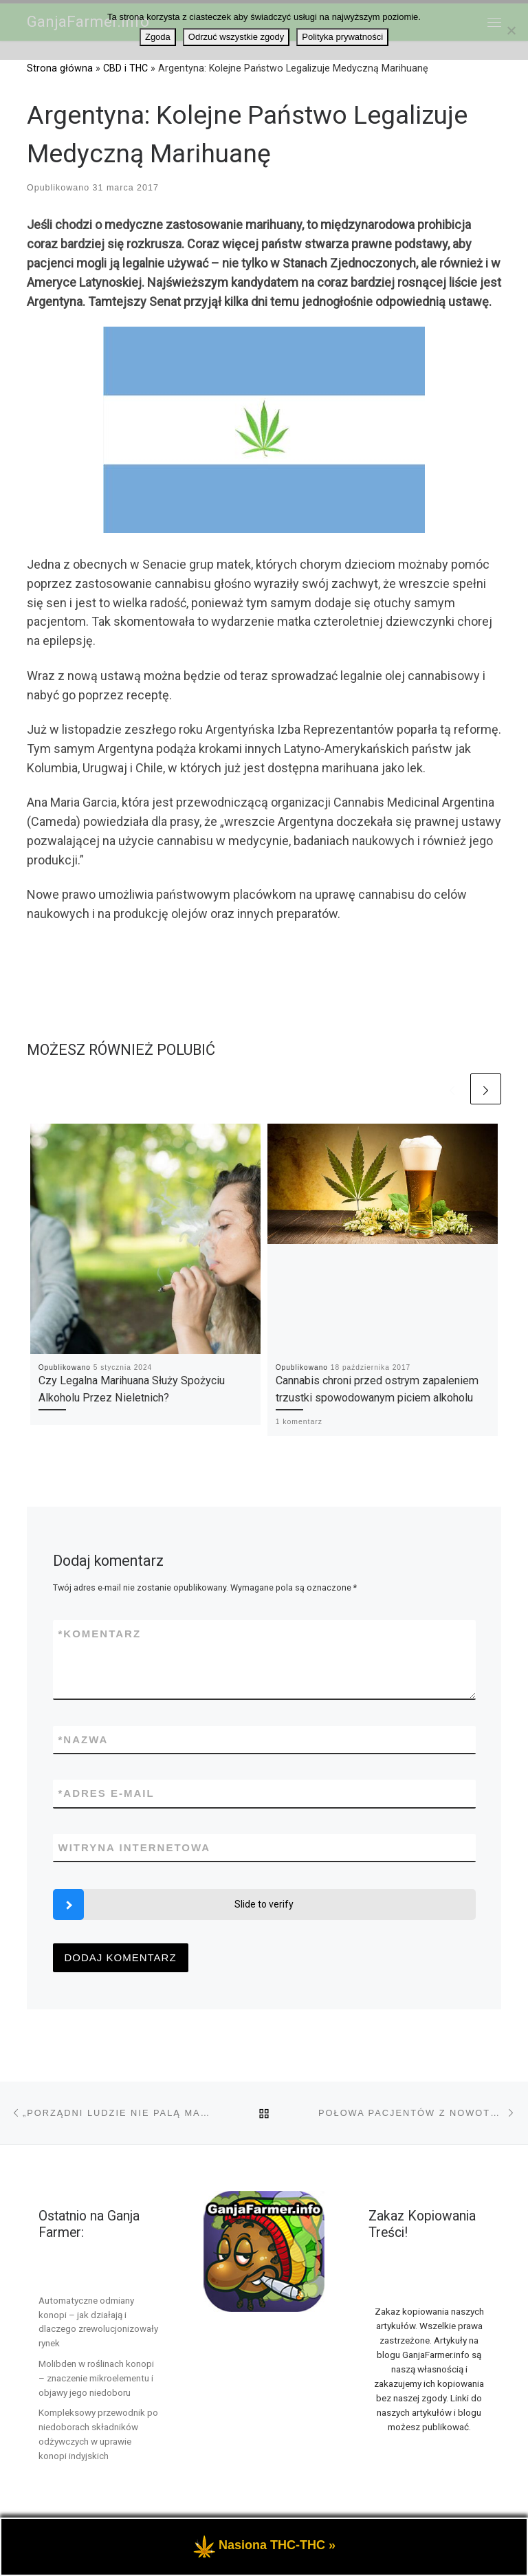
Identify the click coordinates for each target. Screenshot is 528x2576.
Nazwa (83, 1739)
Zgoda (157, 37)
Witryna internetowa (134, 1847)
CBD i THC (125, 68)
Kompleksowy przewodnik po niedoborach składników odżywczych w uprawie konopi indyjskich (98, 2434)
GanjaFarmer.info (102, 2538)
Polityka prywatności (342, 37)
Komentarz (100, 1633)
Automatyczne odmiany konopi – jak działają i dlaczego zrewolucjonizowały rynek (98, 2322)
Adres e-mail (106, 1793)
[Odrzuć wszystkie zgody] (511, 30)
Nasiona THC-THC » (277, 2568)
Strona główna (60, 68)
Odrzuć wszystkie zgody (236, 37)
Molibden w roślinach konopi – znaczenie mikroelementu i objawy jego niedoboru (96, 2378)
